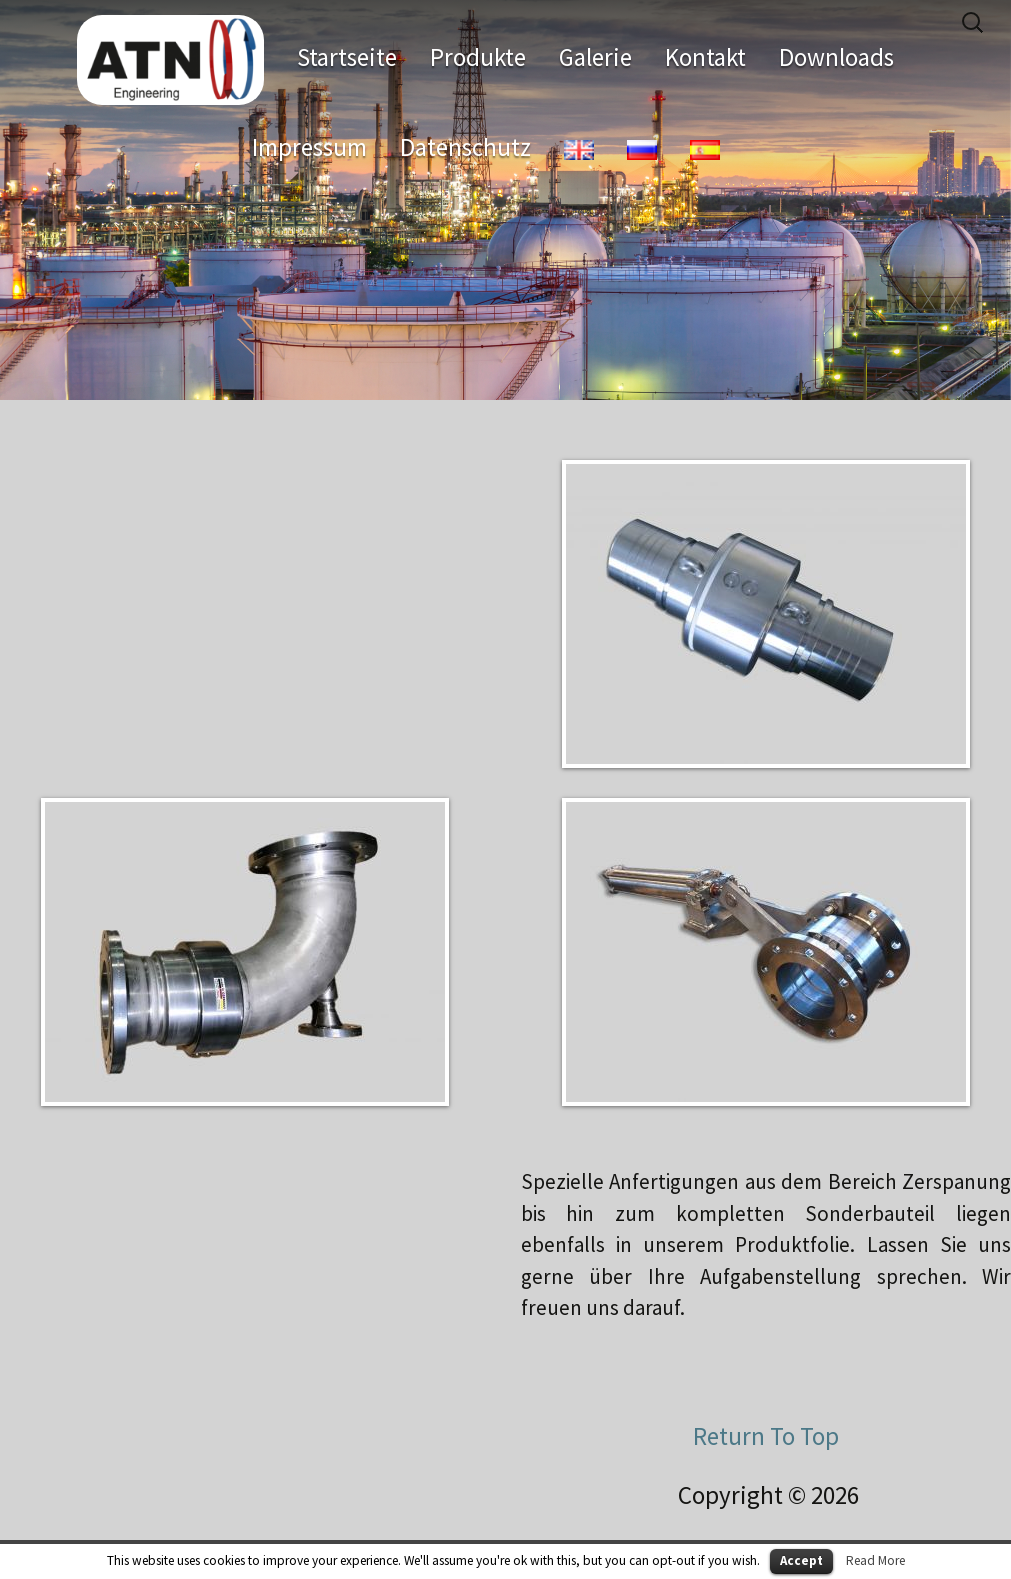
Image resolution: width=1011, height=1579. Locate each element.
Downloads (836, 57)
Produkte (478, 57)
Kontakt (705, 57)
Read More (875, 1560)
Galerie (595, 57)
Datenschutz (465, 147)
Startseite (347, 57)
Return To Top (766, 1436)
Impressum (309, 147)
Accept (801, 1560)
